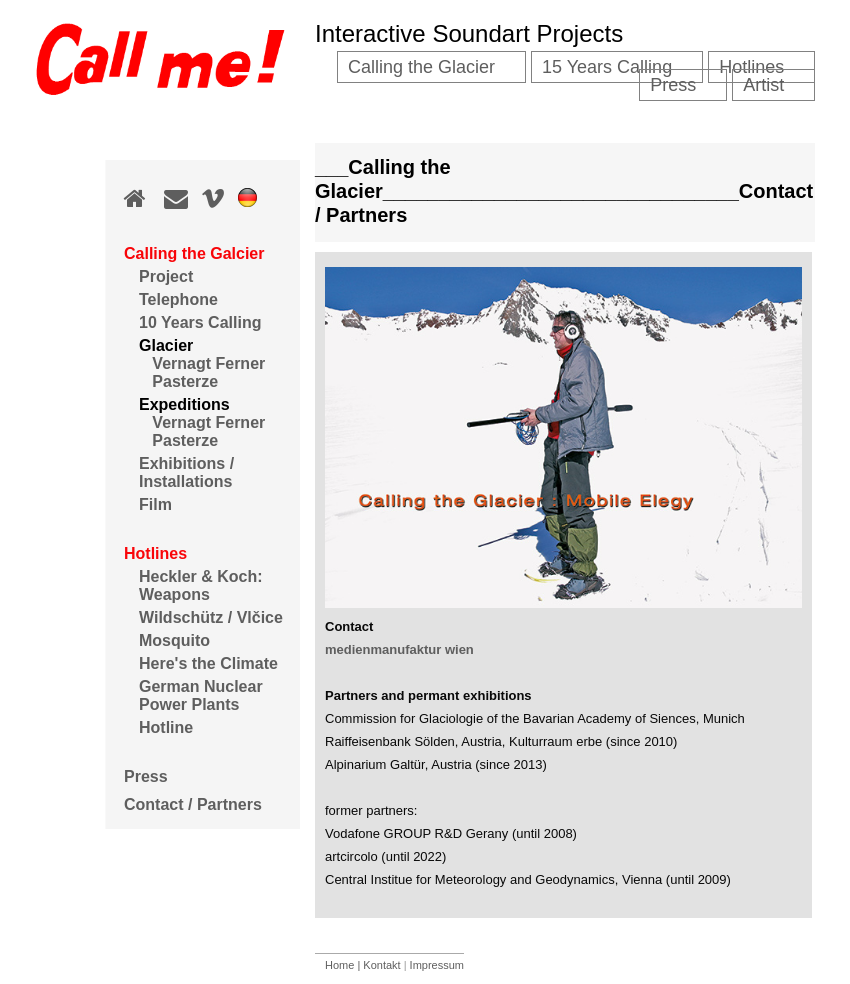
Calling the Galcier (194, 253)
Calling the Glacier (421, 67)
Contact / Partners (193, 804)
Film (155, 504)
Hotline (166, 727)
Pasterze (178, 381)
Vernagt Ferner (202, 363)
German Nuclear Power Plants (201, 695)
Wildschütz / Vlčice (211, 617)
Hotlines (155, 553)
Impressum (437, 965)
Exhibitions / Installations (186, 472)
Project (166, 276)
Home (341, 965)
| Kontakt (378, 965)
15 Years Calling (607, 67)
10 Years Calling (200, 322)
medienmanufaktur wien (399, 649)
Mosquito (174, 640)
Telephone (178, 299)
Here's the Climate (208, 663)
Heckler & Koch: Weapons (201, 585)
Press (146, 776)
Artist (763, 85)
